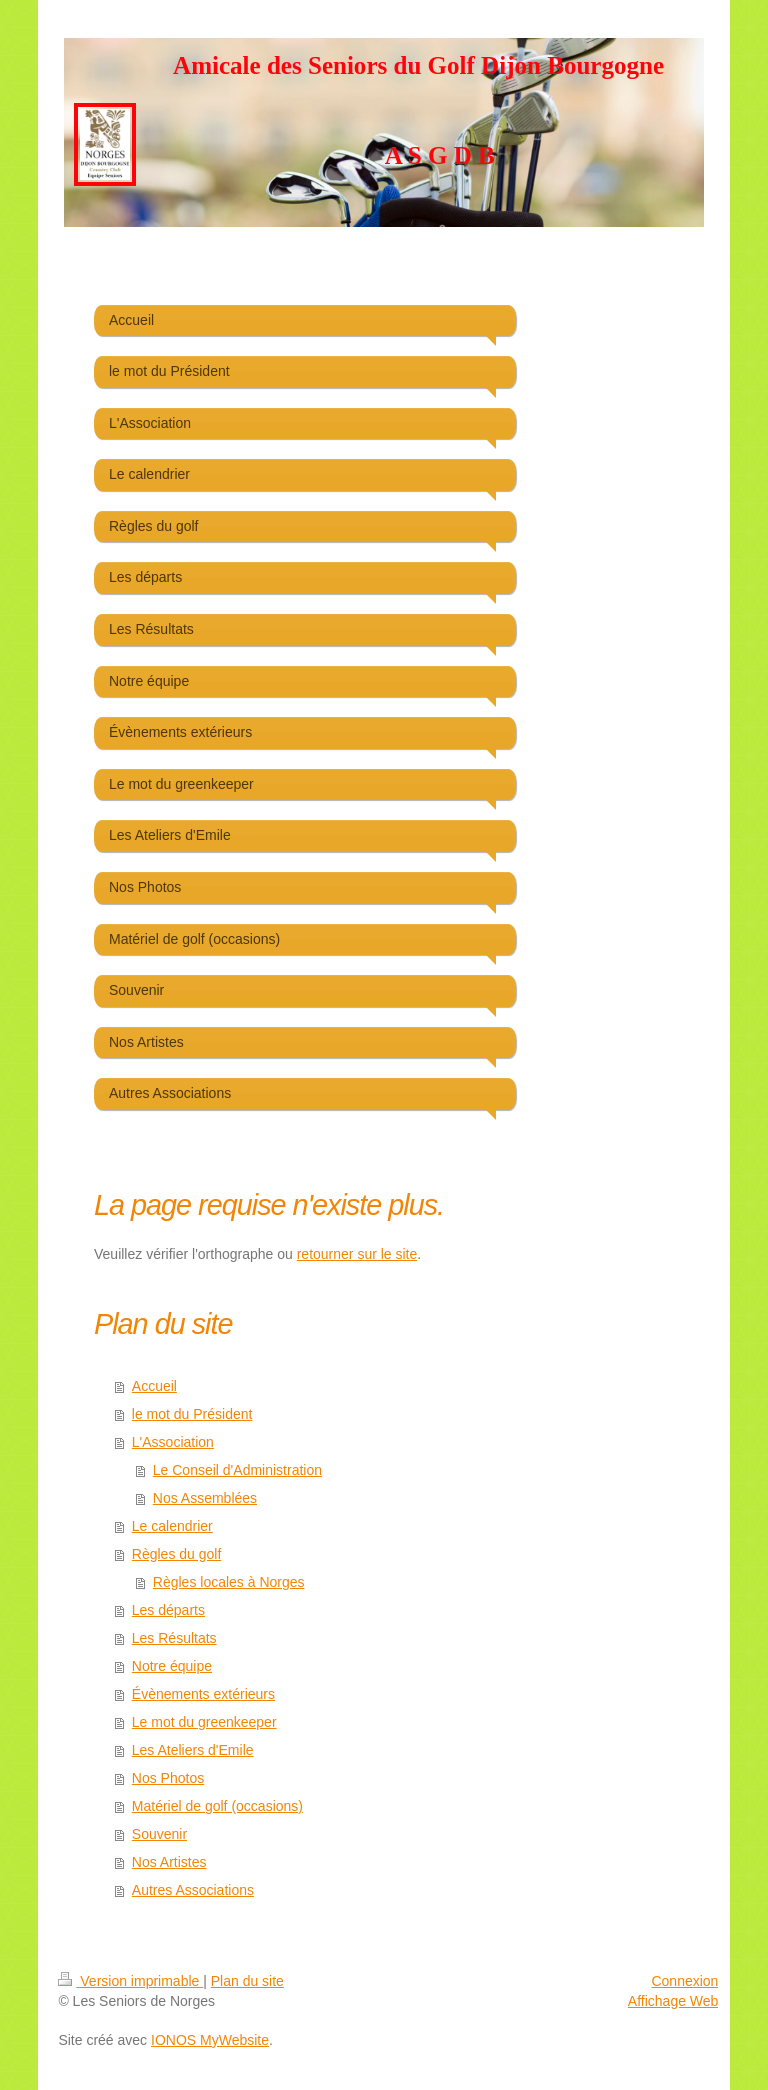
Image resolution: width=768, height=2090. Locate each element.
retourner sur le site (357, 1254)
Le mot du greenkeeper (204, 1722)
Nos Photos (168, 1778)
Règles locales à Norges (229, 1582)
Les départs (168, 1610)
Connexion (684, 1981)
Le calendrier (172, 1526)
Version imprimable (130, 1981)
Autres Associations (193, 1890)
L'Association (173, 1442)
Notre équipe (172, 1666)
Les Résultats (174, 1638)
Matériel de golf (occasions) (217, 1806)
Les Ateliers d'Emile (193, 1750)
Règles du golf (177, 1554)
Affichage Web (673, 2001)
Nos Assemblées (205, 1498)
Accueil (154, 1386)
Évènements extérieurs (203, 1694)
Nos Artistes (169, 1862)
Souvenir (159, 1834)
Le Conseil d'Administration (237, 1470)
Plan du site (247, 1981)
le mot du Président (192, 1414)
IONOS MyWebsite (210, 2040)
